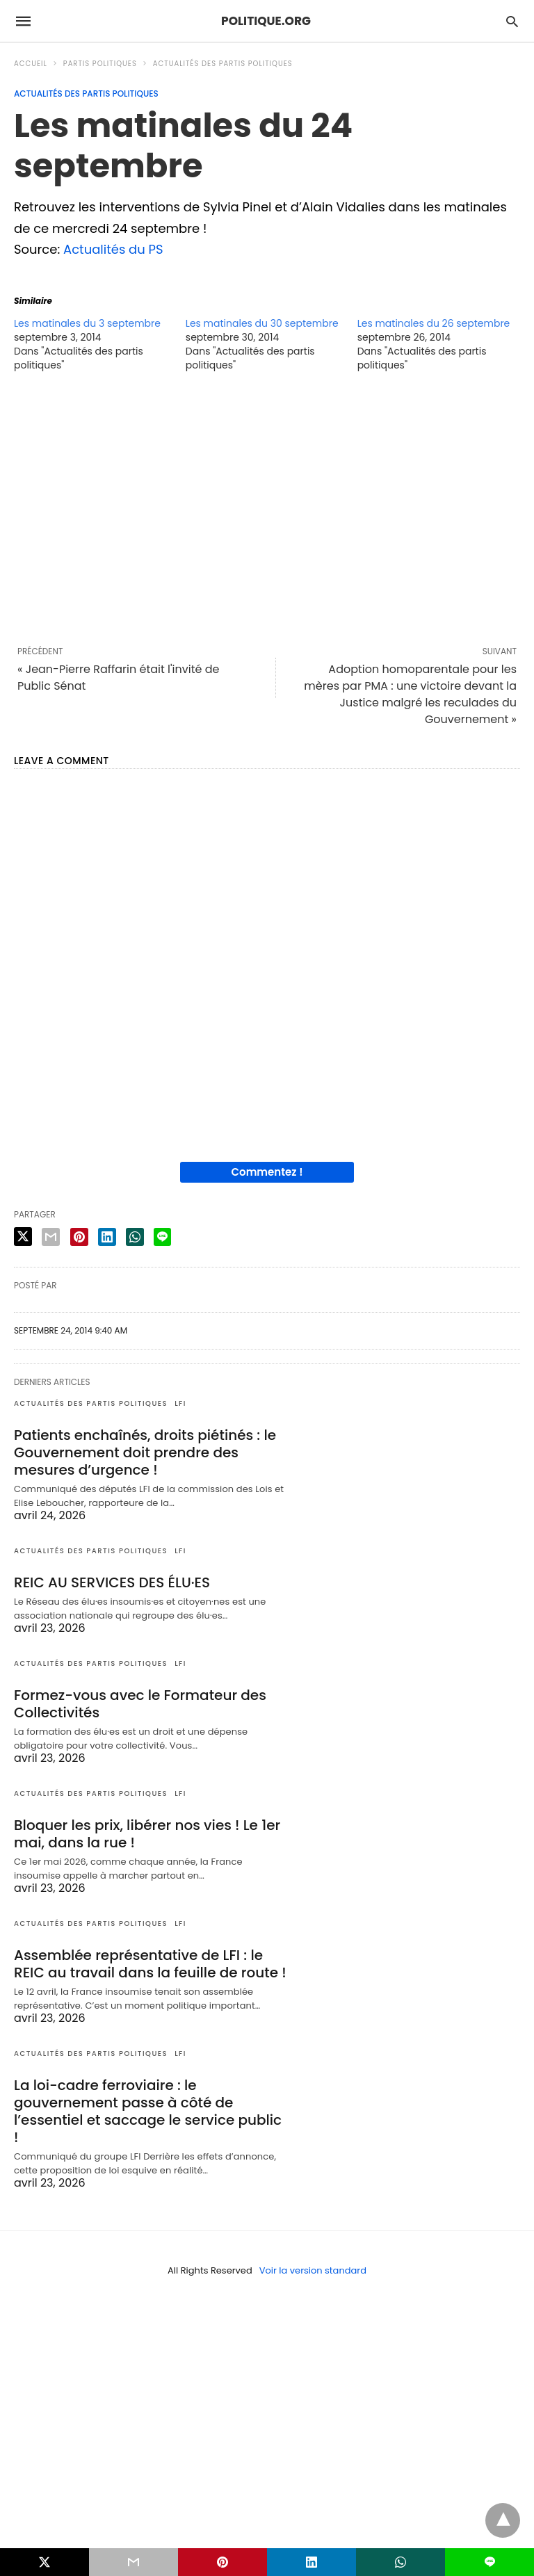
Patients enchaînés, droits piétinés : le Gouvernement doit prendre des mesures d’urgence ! (145, 1452)
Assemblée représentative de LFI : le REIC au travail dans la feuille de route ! (150, 1963)
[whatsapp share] (135, 1237)
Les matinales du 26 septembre (433, 323)
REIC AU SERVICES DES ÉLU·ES (112, 1582)
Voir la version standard (312, 2270)
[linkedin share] (107, 1237)
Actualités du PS (113, 249)
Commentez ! (267, 1172)
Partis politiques (100, 63)
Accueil (30, 63)
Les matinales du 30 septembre (262, 323)
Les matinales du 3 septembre (87, 323)
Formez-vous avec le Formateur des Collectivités (140, 1703)
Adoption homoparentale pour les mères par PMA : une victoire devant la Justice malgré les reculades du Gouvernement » (410, 694)
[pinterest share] (79, 1237)
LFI (180, 1403)
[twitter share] (23, 1236)
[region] (267, 508)
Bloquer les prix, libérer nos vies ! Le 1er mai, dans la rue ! (147, 1833)
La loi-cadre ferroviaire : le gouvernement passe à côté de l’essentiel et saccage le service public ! (148, 2111)
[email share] (51, 1237)
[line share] (162, 1237)
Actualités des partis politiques (223, 63)
